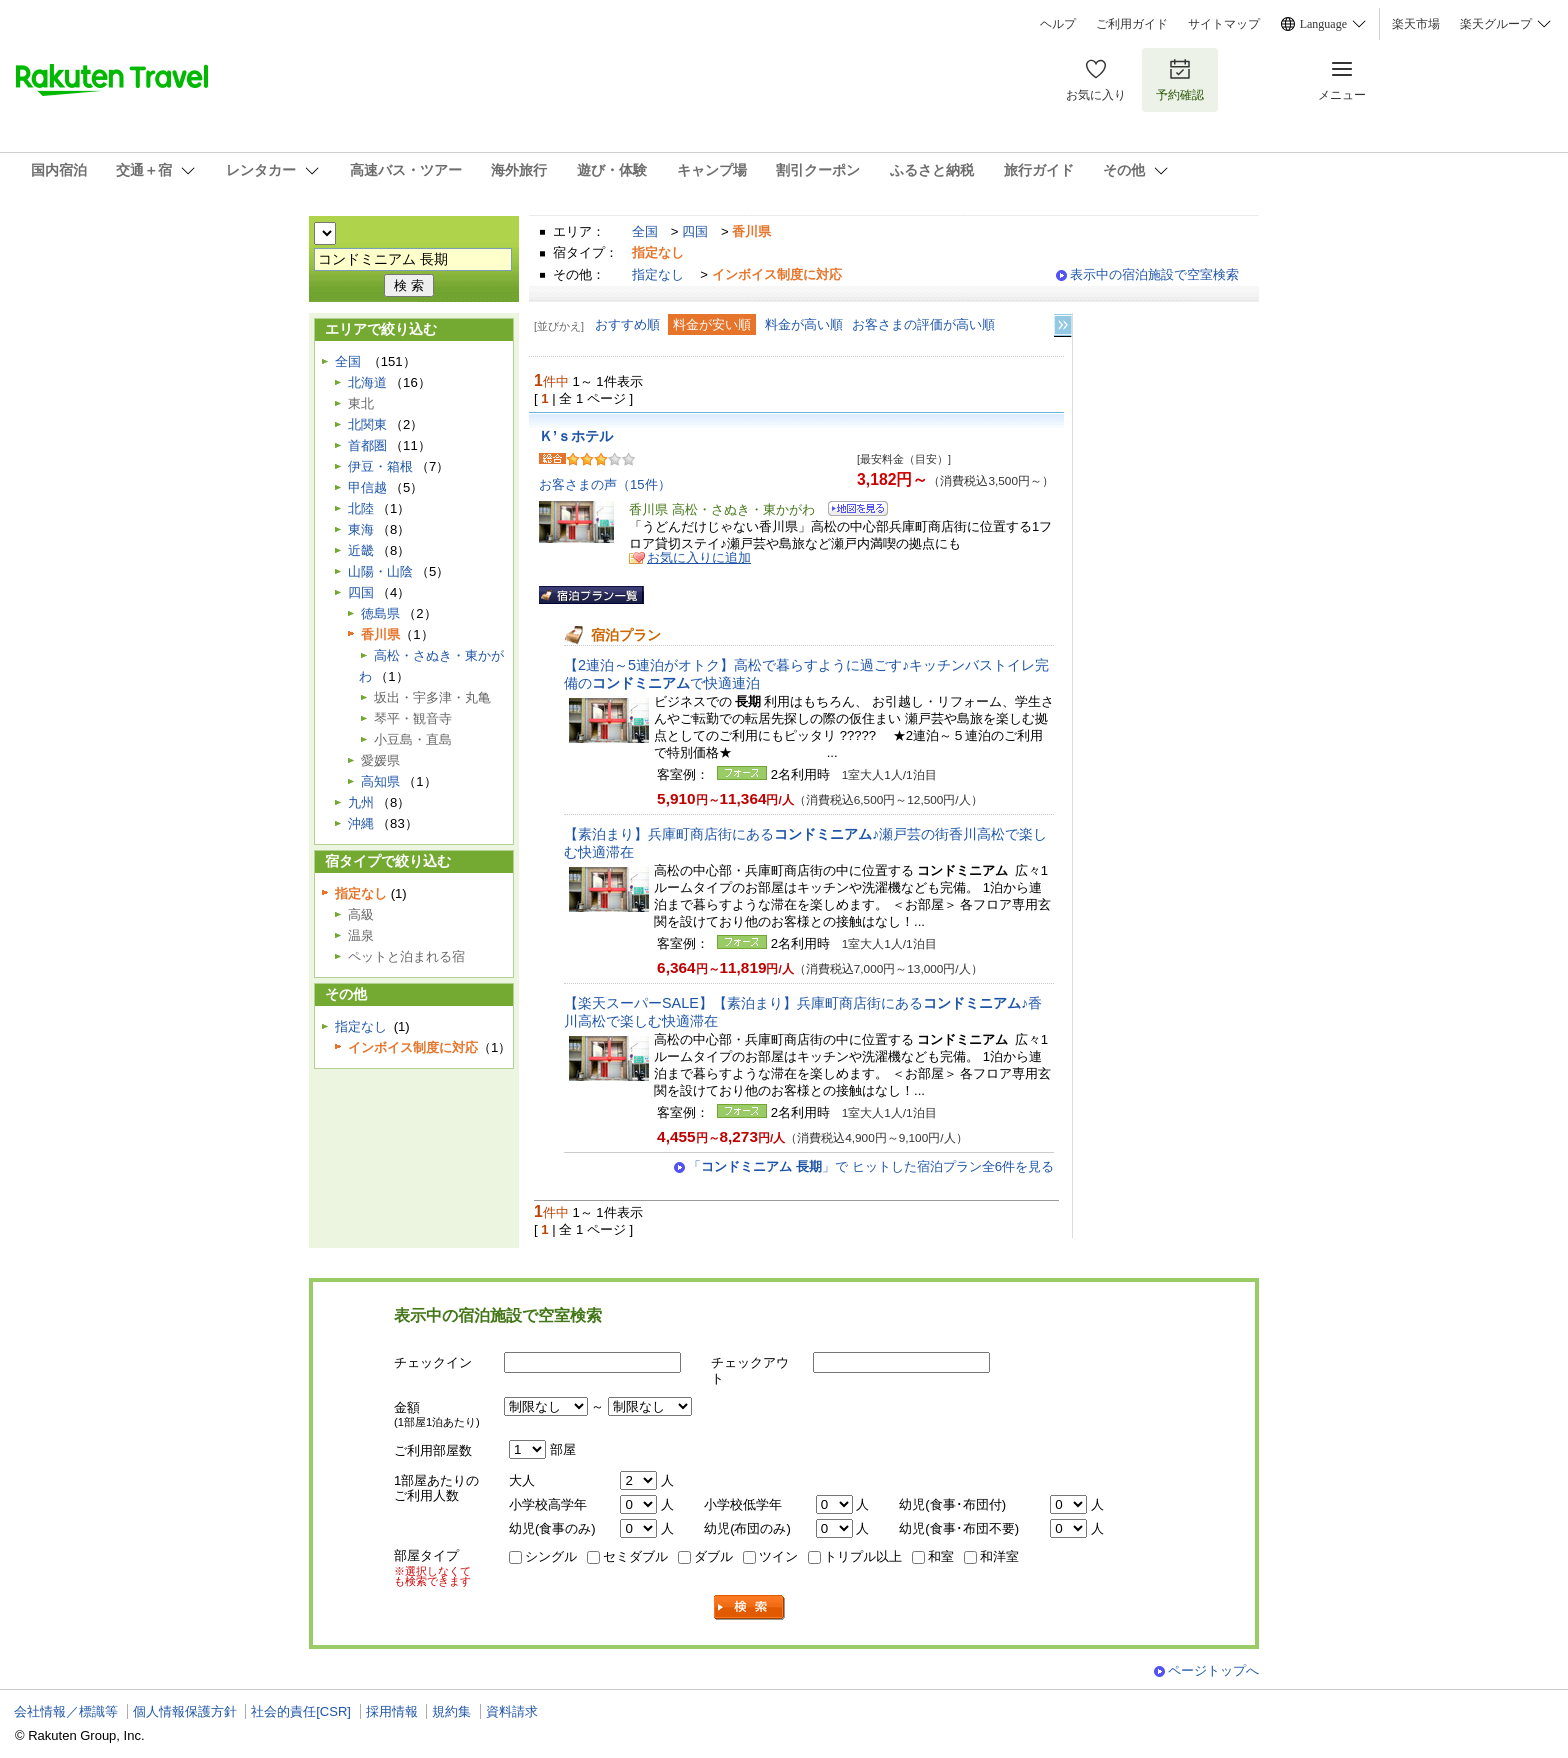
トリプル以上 (863, 1556)
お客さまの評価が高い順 (923, 324)
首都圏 (367, 445)
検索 (750, 1607)
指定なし (658, 274)
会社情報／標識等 (66, 1711)
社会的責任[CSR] (301, 1711)
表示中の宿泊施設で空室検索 (1154, 274)
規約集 (451, 1711)
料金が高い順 (804, 324)
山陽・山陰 (380, 571)
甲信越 (367, 487)
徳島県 (380, 613)
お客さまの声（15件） (605, 484)
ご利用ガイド (1132, 24)
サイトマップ (1224, 24)
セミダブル (635, 1556)
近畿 (361, 550)
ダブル (713, 1556)
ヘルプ (1058, 24)
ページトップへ (1213, 1670)
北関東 (367, 424)
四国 (695, 231)
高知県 (380, 781)
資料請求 (512, 1711)
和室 (941, 1556)
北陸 (361, 508)
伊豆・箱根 (380, 466)
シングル (551, 1556)
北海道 (367, 382)
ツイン (778, 1556)
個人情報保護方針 (185, 1711)
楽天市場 (1416, 24)
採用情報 (392, 1711)
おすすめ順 (627, 324)
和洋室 (999, 1556)
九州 (361, 802)
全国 (645, 231)
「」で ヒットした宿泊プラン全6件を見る (871, 1166)
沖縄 (361, 823)
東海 (361, 529)
